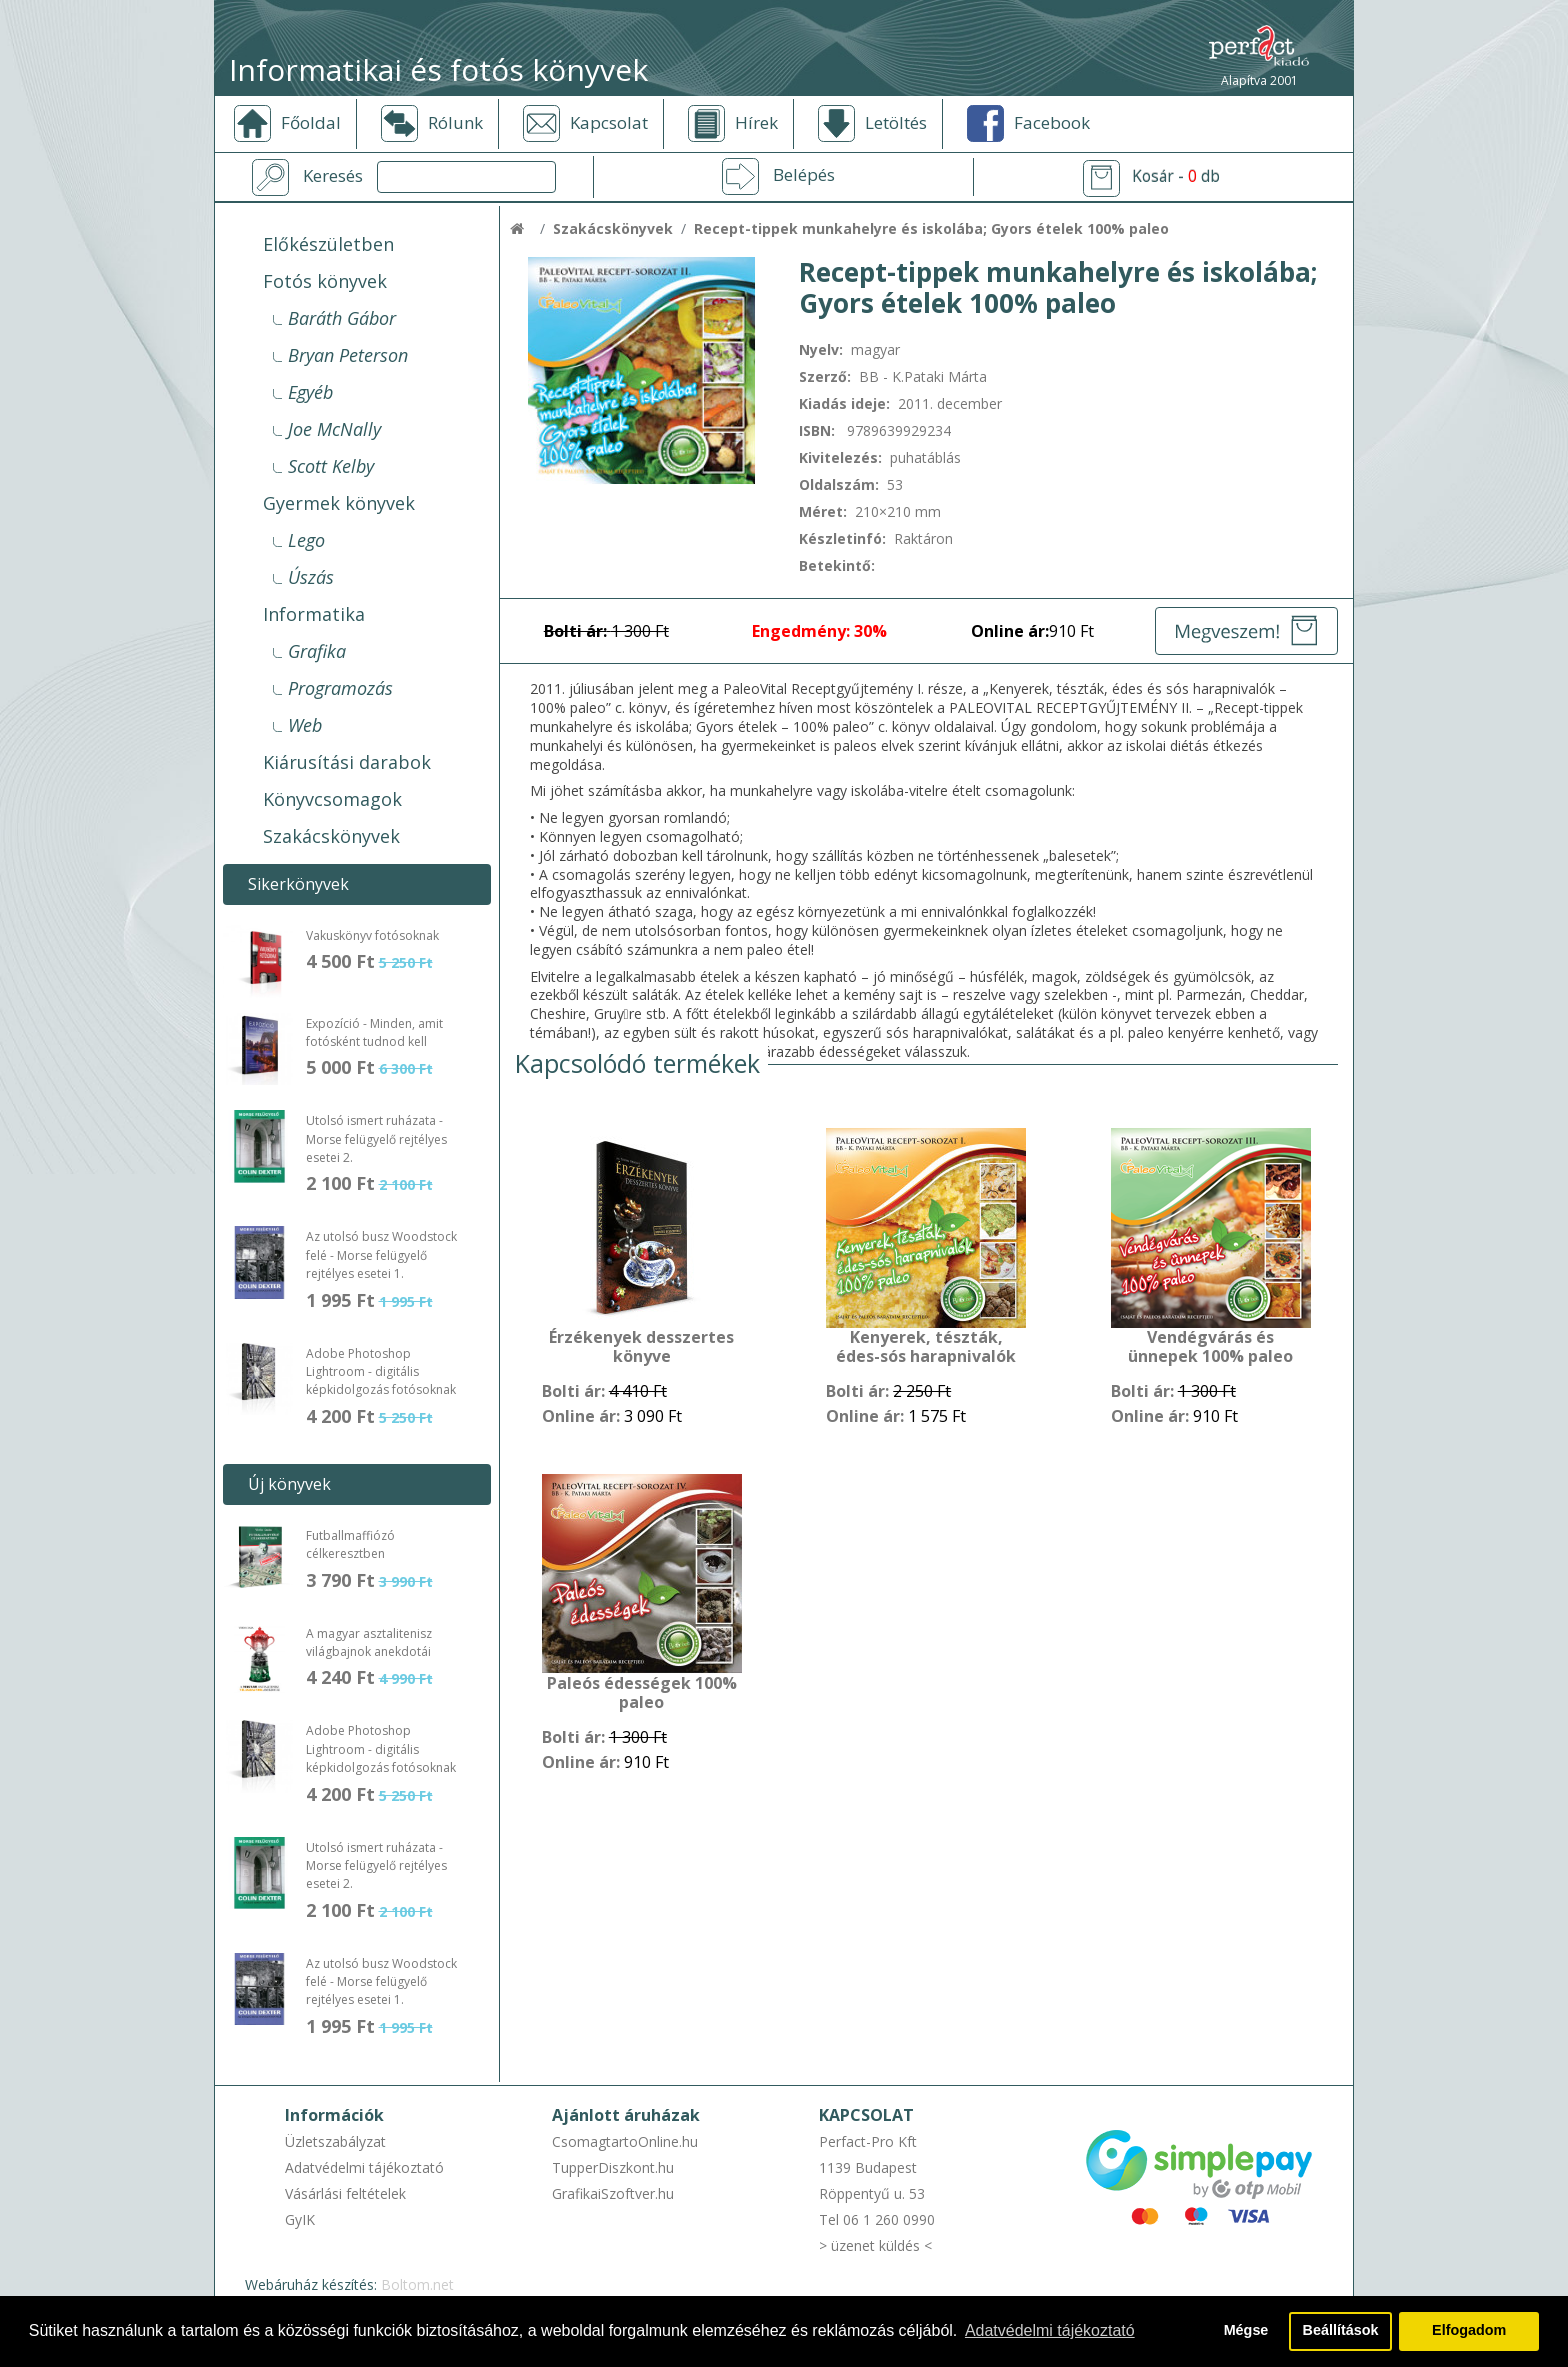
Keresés (333, 176)
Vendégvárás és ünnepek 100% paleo (1210, 1347)
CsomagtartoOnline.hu (625, 2141)
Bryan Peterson (348, 355)
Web (305, 725)
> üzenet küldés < (875, 2245)
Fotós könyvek (325, 281)
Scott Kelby (331, 466)
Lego (306, 540)
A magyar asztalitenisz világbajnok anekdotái (369, 1642)
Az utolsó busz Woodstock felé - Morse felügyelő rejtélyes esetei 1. (381, 1255)
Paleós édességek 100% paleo (642, 1693)
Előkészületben (328, 244)
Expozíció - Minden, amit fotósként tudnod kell (374, 1032)
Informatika (314, 614)
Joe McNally (334, 429)
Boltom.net (417, 2284)
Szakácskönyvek (331, 836)
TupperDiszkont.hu (613, 2167)
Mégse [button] (1245, 2331)
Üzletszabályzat (335, 2141)
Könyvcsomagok (332, 799)
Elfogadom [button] (1469, 2331)
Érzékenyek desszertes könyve (641, 1347)
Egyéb (310, 392)
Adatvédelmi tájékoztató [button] (1050, 2330)
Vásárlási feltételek (345, 2193)
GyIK (300, 2219)
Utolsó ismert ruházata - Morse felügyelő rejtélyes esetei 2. (376, 1139)
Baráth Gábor (342, 318)
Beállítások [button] (1341, 2331)
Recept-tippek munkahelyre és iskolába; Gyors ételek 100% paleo (931, 228)
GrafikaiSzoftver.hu (613, 2193)
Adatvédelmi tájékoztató (364, 2167)
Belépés (804, 175)
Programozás (340, 688)
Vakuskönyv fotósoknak (372, 935)
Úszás (311, 577)
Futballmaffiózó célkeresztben (350, 1544)
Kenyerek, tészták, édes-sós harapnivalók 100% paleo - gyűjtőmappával (926, 1348)
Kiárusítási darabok (347, 762)
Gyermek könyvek (339, 503)
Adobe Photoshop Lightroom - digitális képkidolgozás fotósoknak (381, 1372)
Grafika (317, 651)
